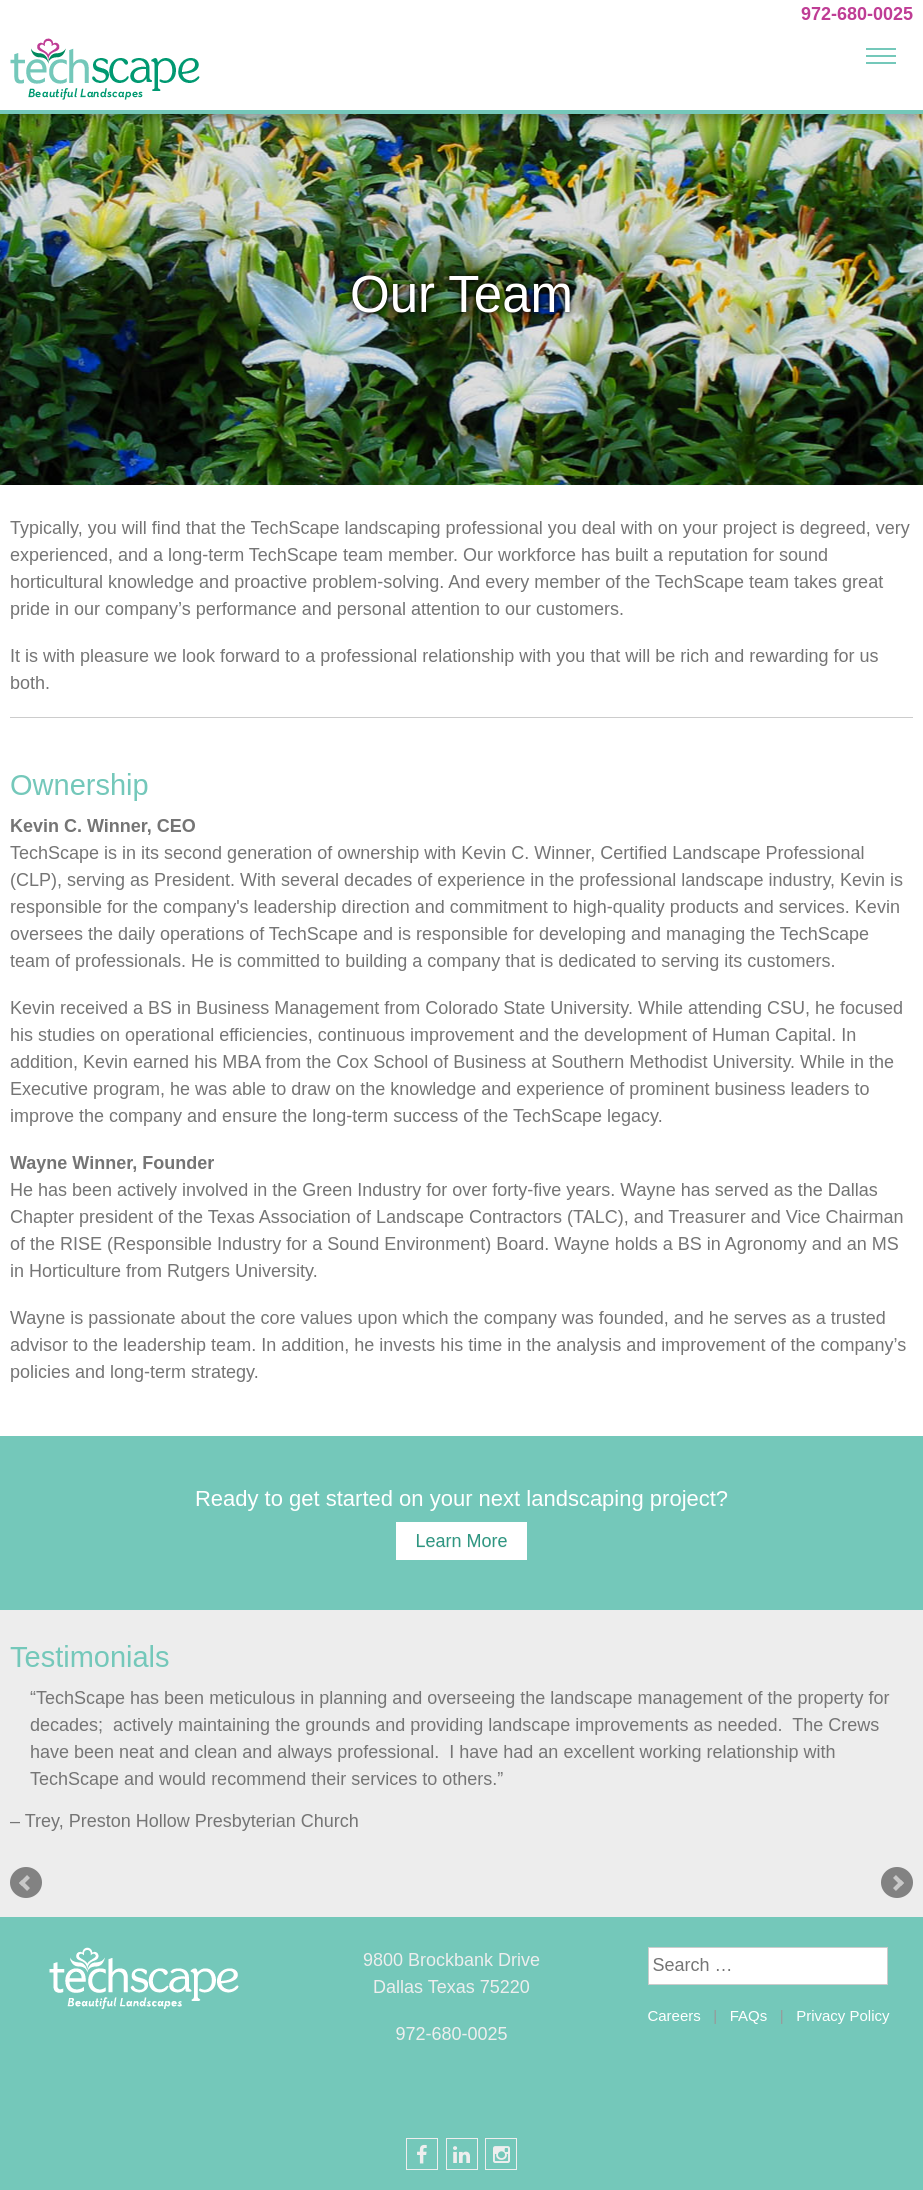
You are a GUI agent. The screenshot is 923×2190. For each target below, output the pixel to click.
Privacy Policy (842, 2015)
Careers (673, 2015)
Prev (26, 1883)
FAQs (749, 2015)
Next (897, 1883)
